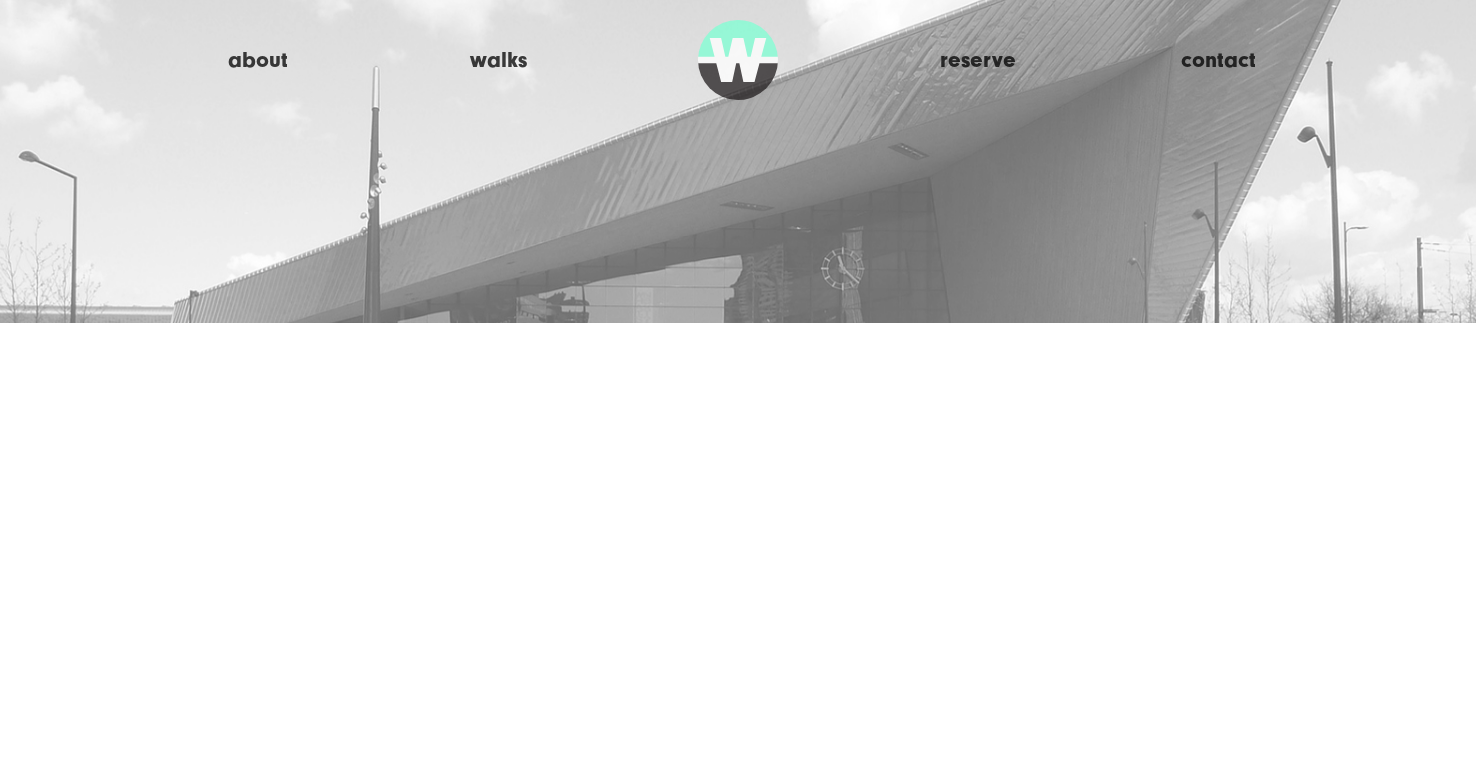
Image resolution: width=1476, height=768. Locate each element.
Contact (1218, 60)
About (258, 60)
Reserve (978, 60)
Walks (498, 60)
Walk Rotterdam (738, 60)
